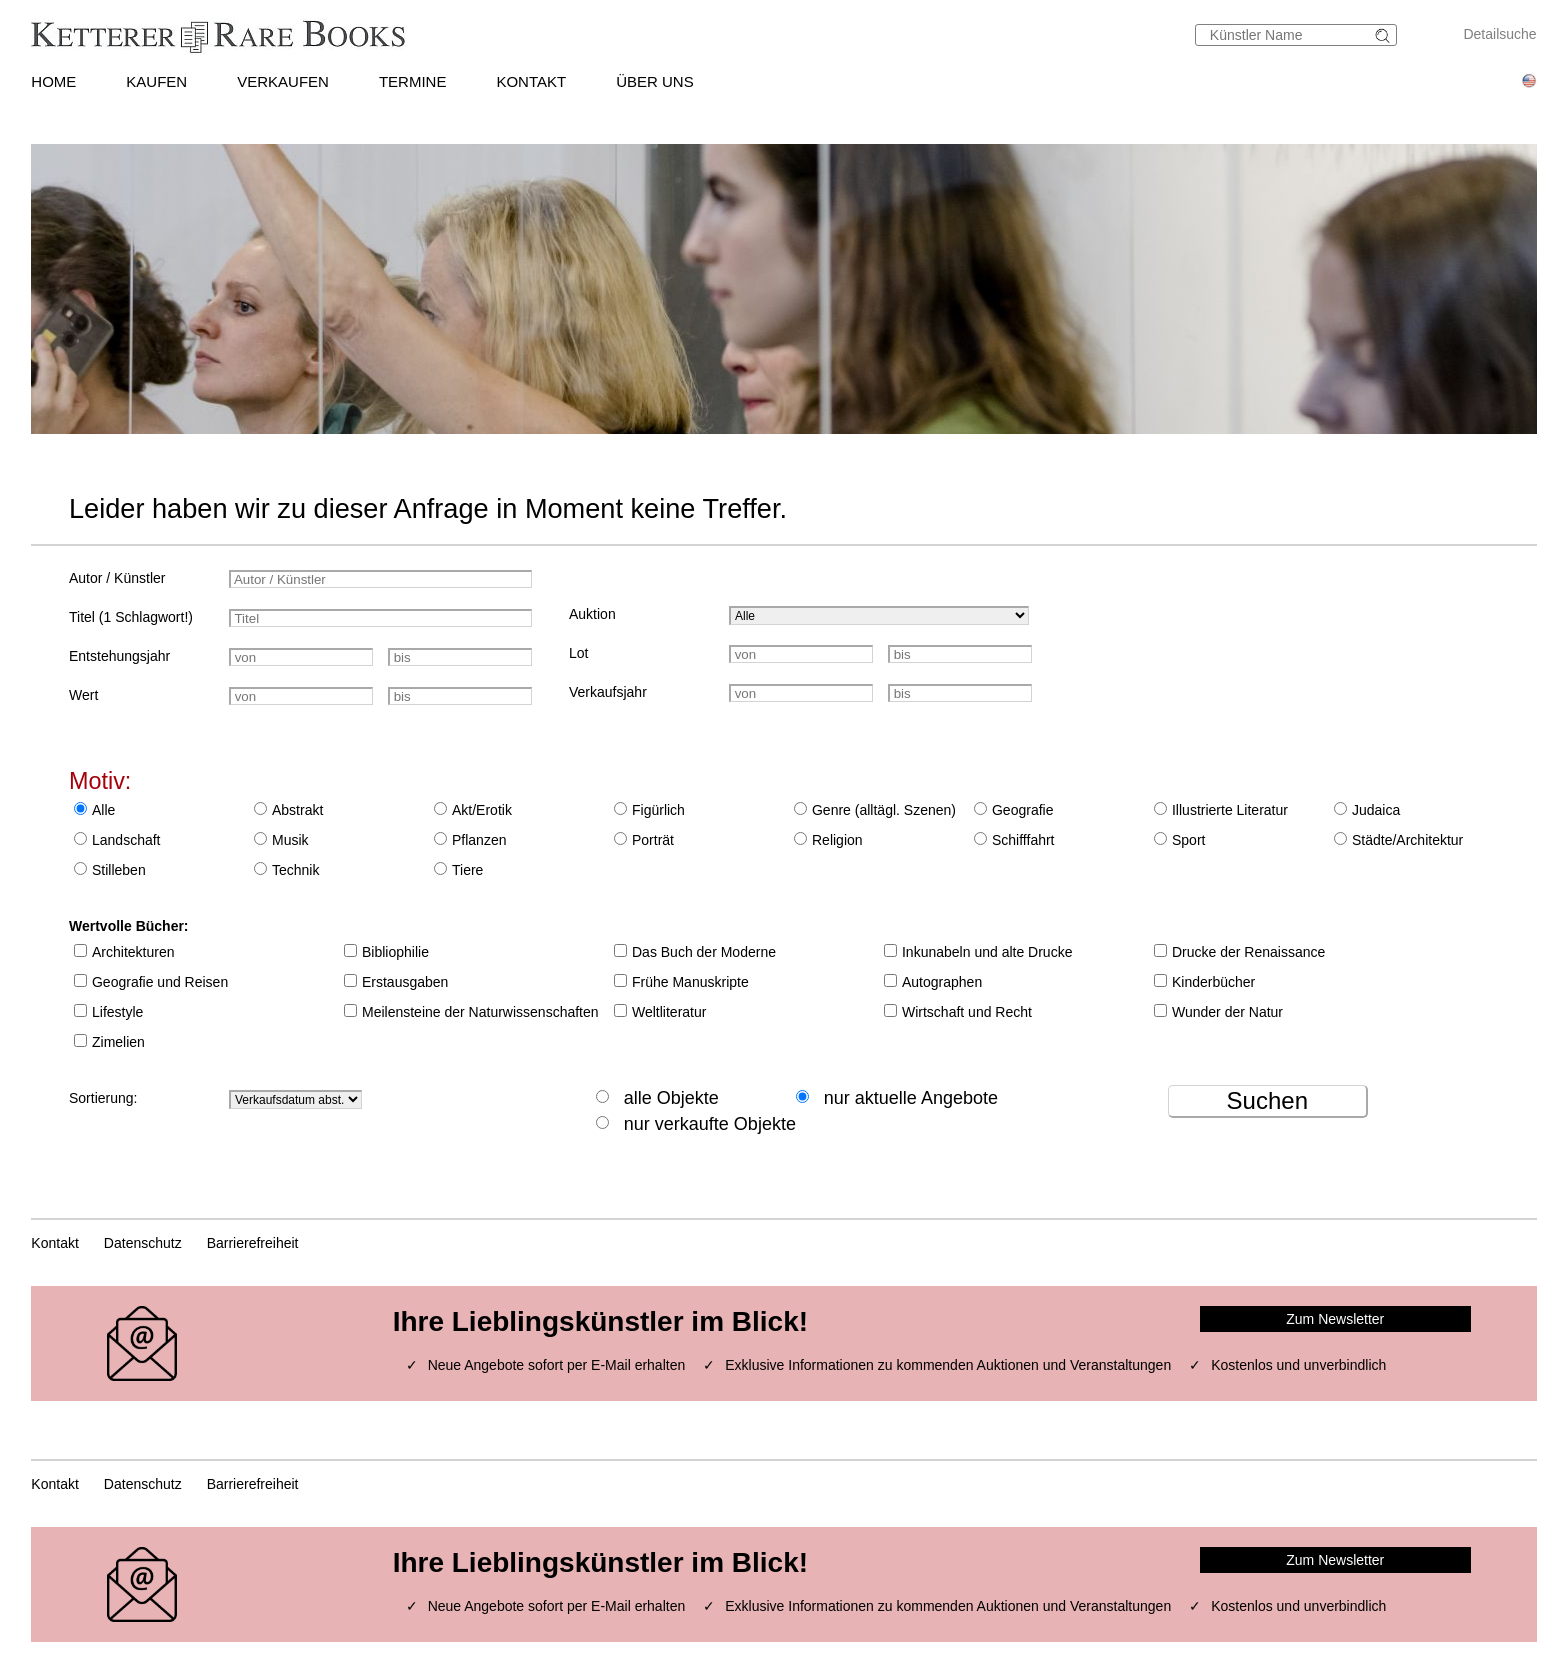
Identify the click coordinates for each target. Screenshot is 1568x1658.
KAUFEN (156, 81)
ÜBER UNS (655, 81)
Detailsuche (1499, 34)
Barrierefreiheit (253, 1243)
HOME (53, 81)
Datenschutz (143, 1243)
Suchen (1267, 1100)
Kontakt (54, 1243)
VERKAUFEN (283, 81)
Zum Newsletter (1335, 1319)
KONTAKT (531, 81)
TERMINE (413, 81)
